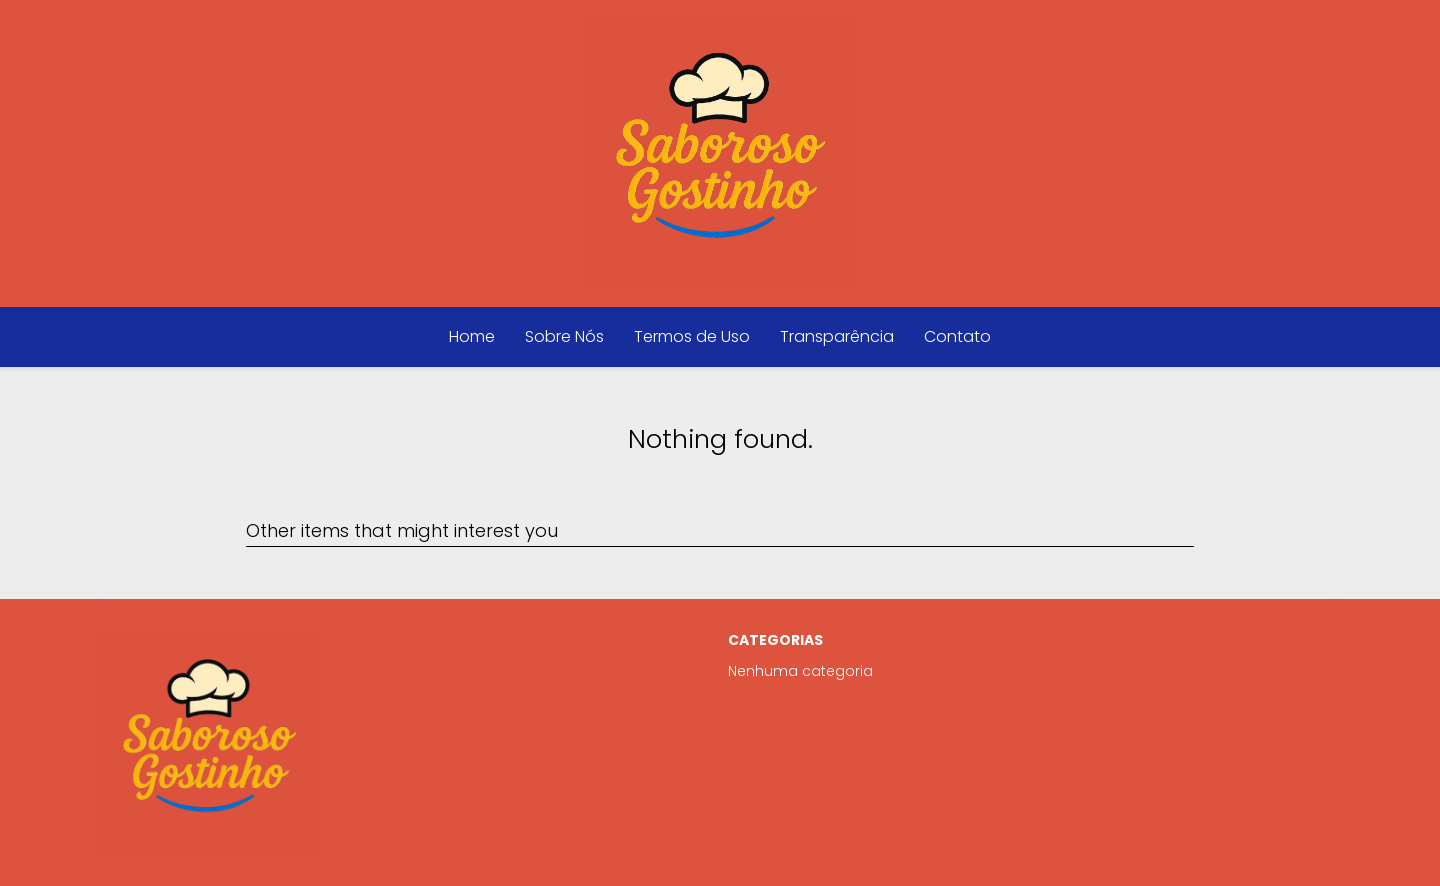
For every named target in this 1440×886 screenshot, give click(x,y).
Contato (957, 336)
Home (472, 336)
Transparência (837, 336)
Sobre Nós (564, 336)
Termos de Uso (692, 336)
